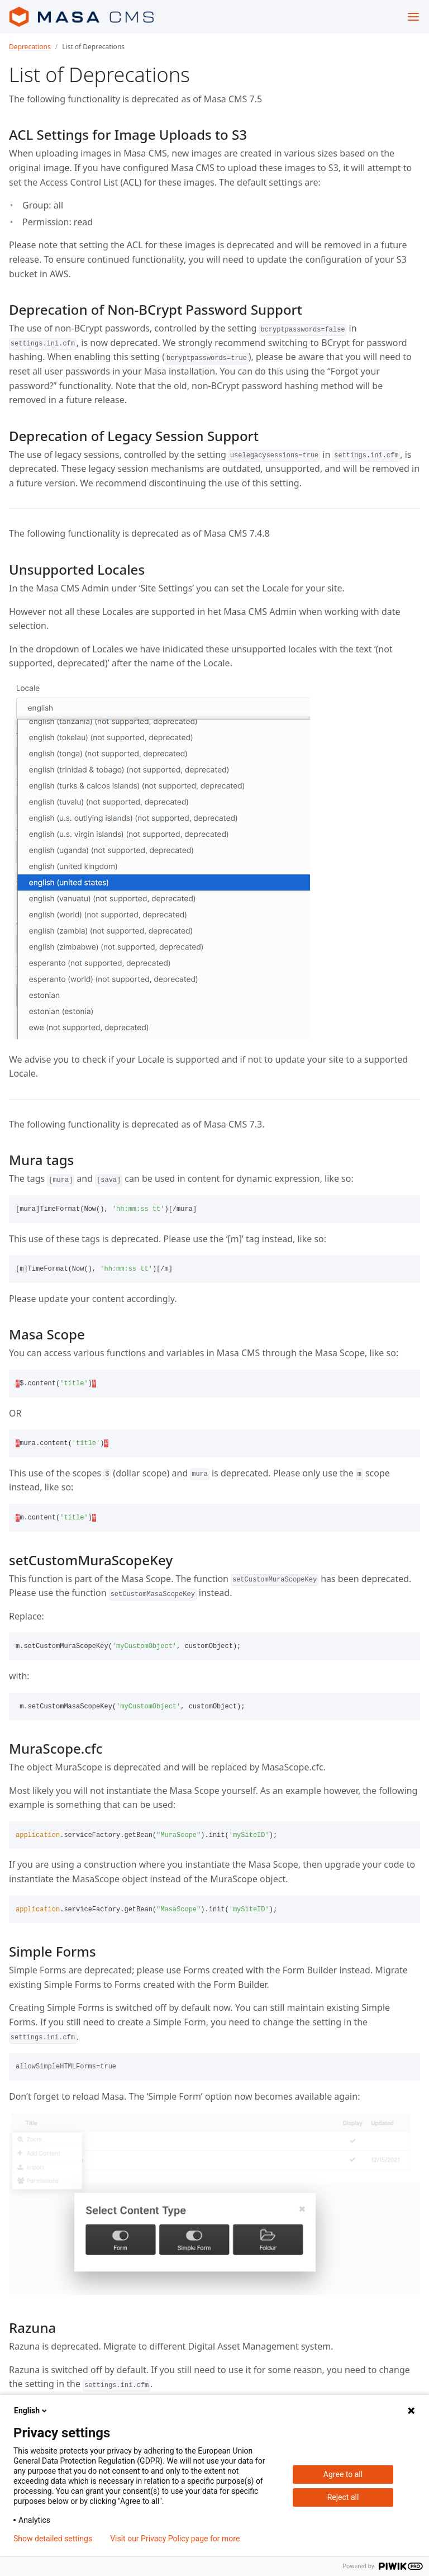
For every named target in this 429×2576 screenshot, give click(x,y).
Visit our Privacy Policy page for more (175, 2538)
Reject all (343, 2497)
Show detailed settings (52, 2538)
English (31, 2410)
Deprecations (30, 46)
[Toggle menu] (413, 17)
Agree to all (343, 2474)
